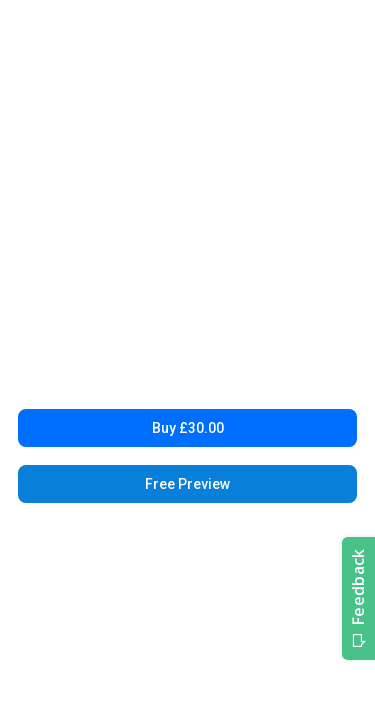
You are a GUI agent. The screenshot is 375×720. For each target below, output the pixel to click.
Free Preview (187, 484)
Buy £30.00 (188, 428)
